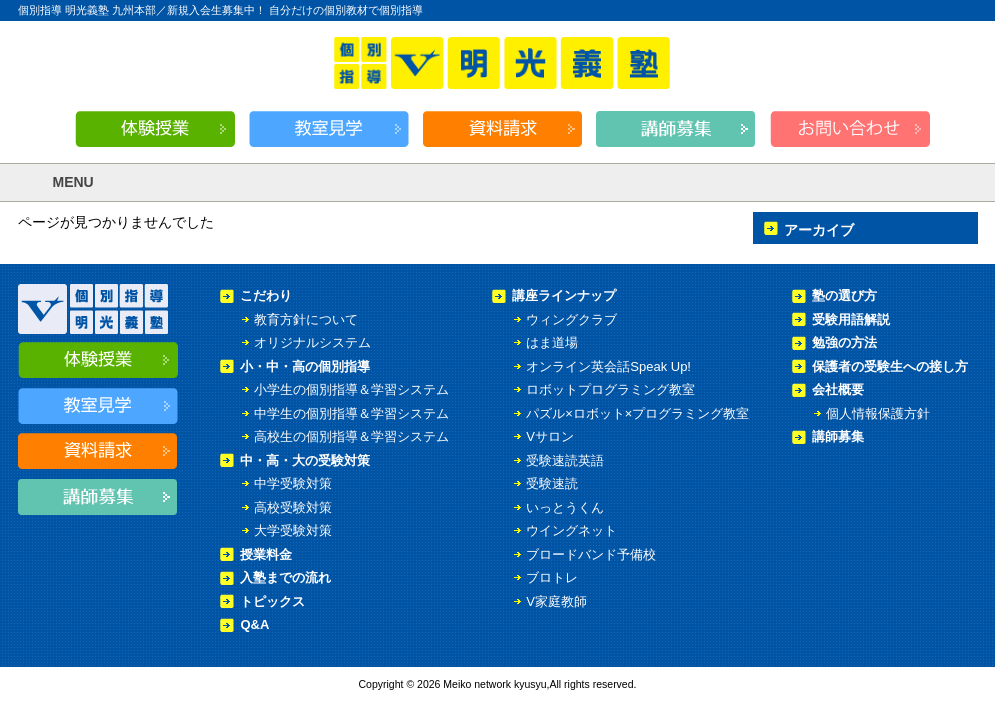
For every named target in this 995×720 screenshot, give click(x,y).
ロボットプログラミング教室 (610, 389)
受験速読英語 (565, 460)
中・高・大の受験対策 (305, 460)
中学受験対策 (293, 483)
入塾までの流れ (285, 577)
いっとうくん (565, 507)
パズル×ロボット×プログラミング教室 (637, 413)
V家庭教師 (556, 601)
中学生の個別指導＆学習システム (351, 413)
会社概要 (838, 389)
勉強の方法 (844, 342)
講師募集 (838, 436)
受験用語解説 (851, 319)
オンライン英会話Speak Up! (608, 366)
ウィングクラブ (571, 319)
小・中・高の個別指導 (305, 366)
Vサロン (550, 436)
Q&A (254, 624)
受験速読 (552, 483)
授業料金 (266, 554)
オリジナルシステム (312, 342)
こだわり (266, 295)
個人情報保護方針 (878, 413)
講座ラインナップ (564, 295)
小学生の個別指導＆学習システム (351, 389)
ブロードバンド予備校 (591, 554)
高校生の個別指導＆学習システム (351, 436)
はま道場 (552, 342)
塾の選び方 (844, 295)
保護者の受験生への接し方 (890, 366)
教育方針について (306, 319)
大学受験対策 (293, 530)
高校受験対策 (293, 507)
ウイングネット (571, 530)
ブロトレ (552, 577)
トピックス (272, 601)
